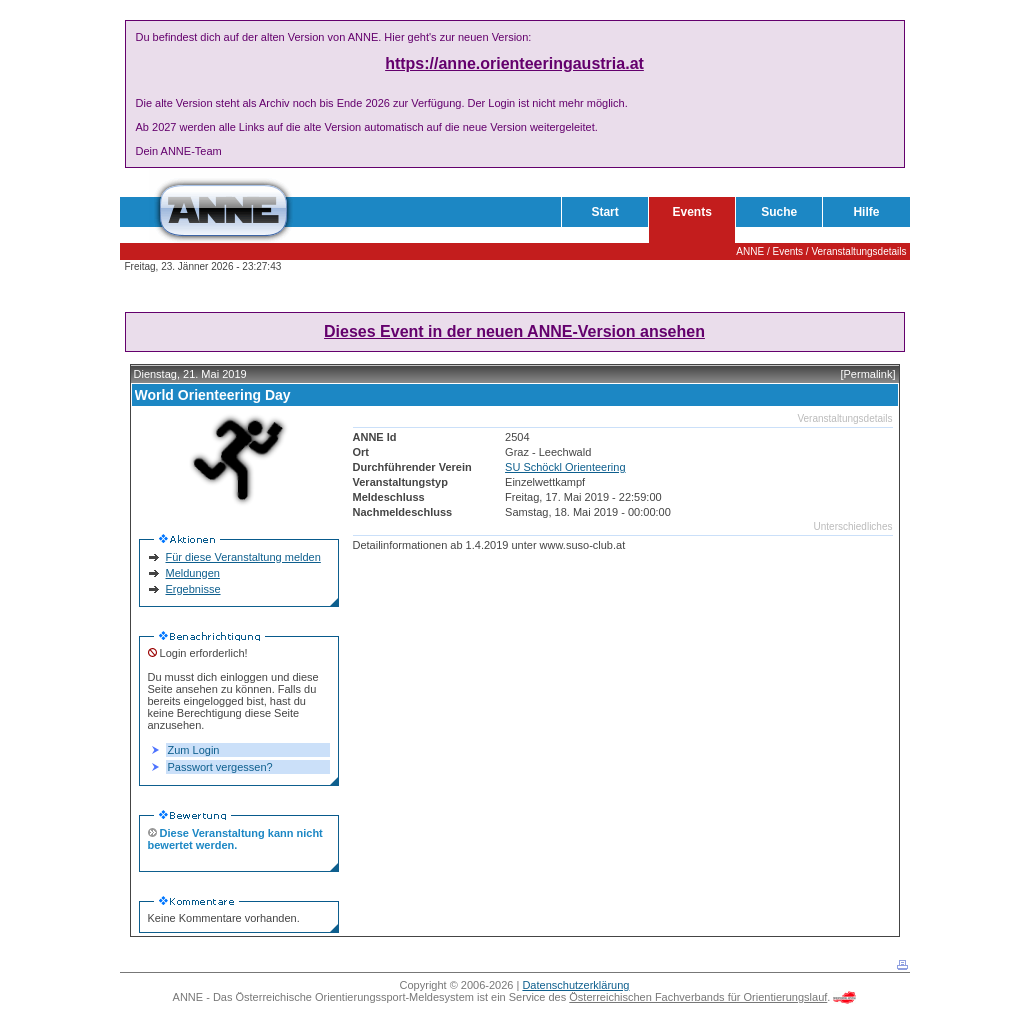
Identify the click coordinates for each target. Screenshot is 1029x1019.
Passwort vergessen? (220, 767)
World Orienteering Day (213, 395)
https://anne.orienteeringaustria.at (514, 63)
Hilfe (866, 212)
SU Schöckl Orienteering (565, 467)
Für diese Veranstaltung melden (243, 557)
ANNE (750, 251)
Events (692, 212)
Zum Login (194, 750)
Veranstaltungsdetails (858, 251)
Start (604, 212)
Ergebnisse (193, 589)
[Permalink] (867, 374)
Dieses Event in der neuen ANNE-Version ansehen (514, 331)
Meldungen (193, 573)
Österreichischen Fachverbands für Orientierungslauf (698, 997)
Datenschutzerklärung (575, 985)
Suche (779, 212)
